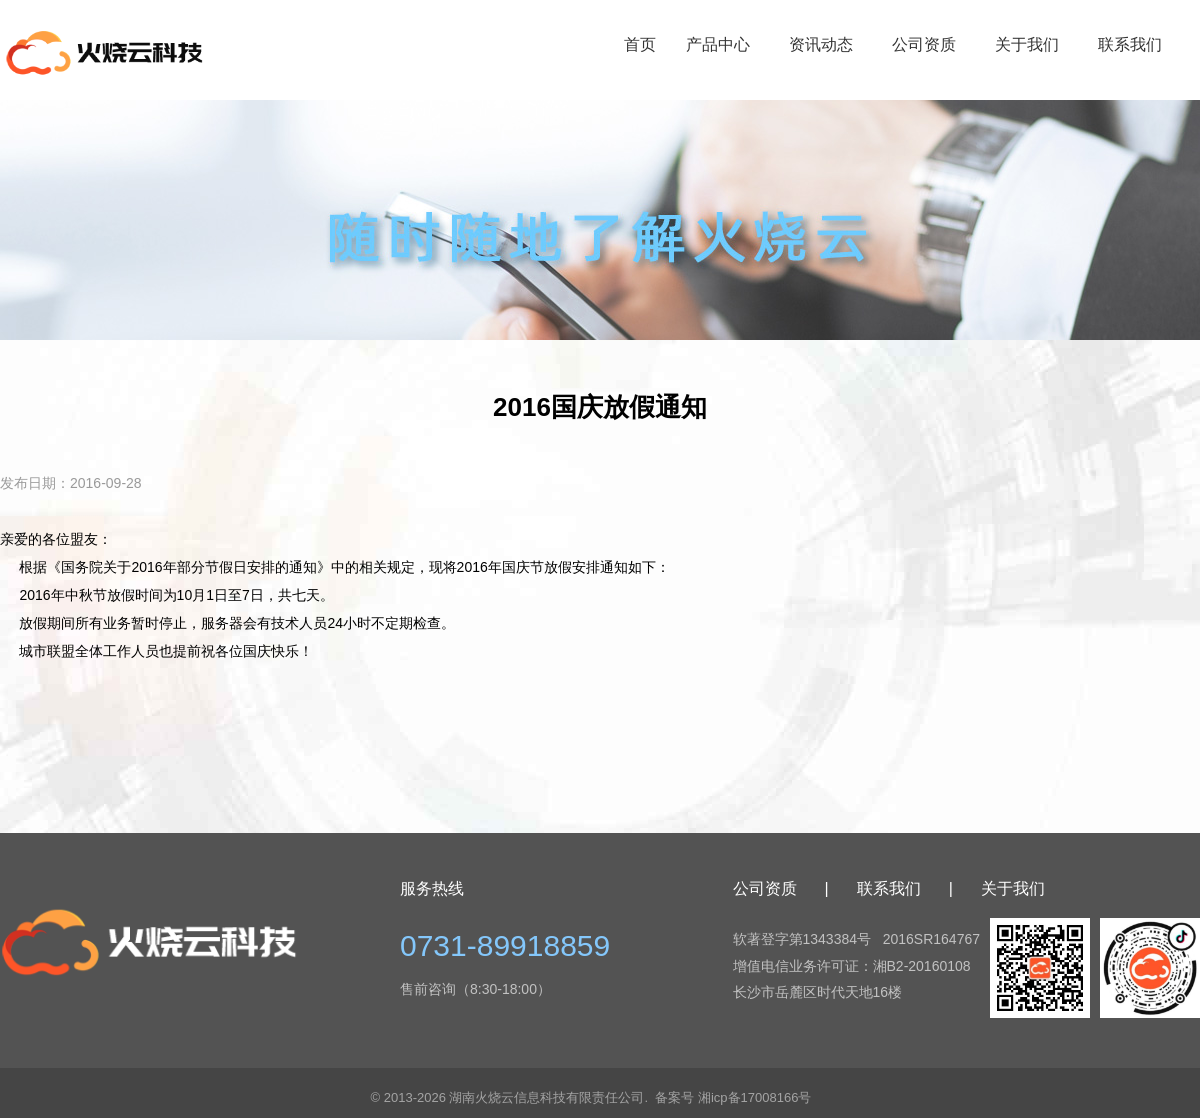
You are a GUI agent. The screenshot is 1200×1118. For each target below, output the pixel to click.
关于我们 (1027, 44)
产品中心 (718, 44)
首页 (640, 44)
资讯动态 (821, 44)
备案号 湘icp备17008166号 (733, 1097)
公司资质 (924, 44)
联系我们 (1130, 44)
